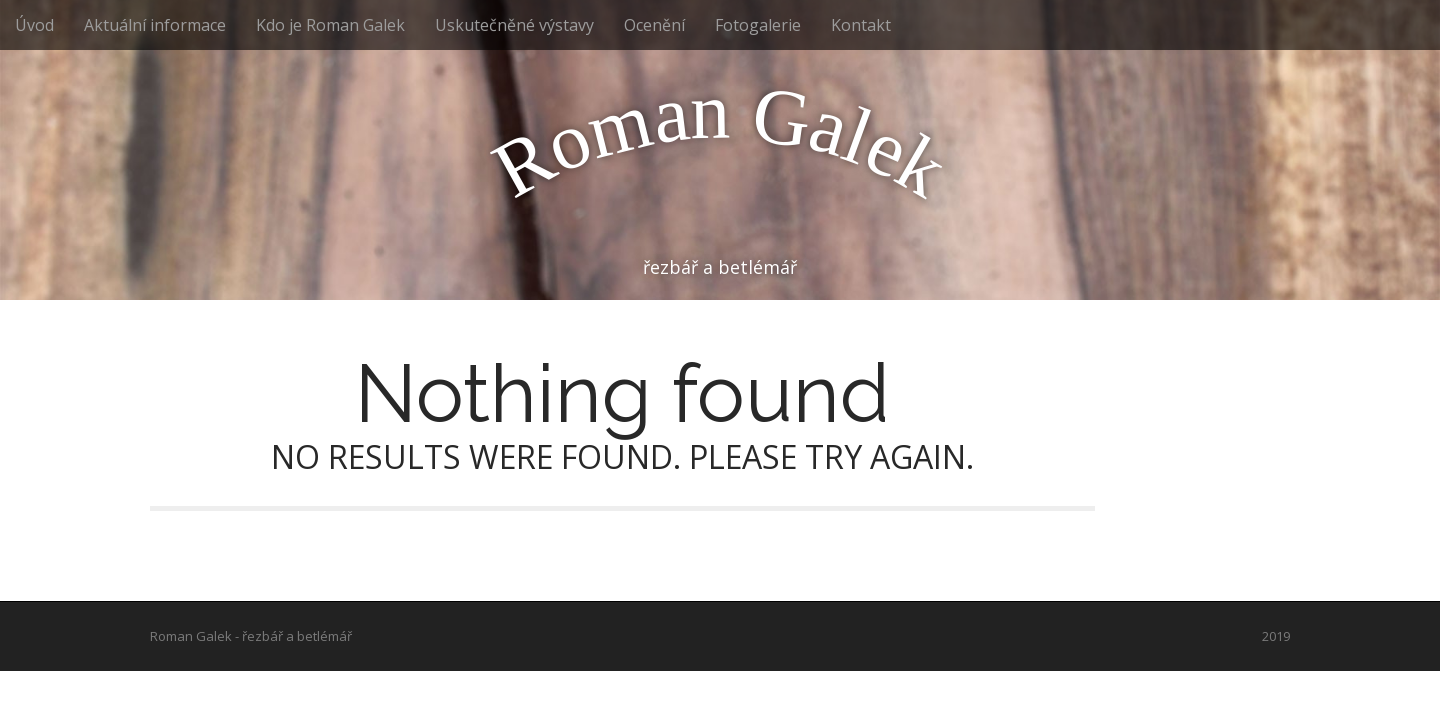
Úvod (34, 25)
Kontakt (861, 25)
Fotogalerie (758, 25)
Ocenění (654, 25)
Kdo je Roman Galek (330, 25)
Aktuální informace (155, 25)
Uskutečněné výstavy (514, 25)
